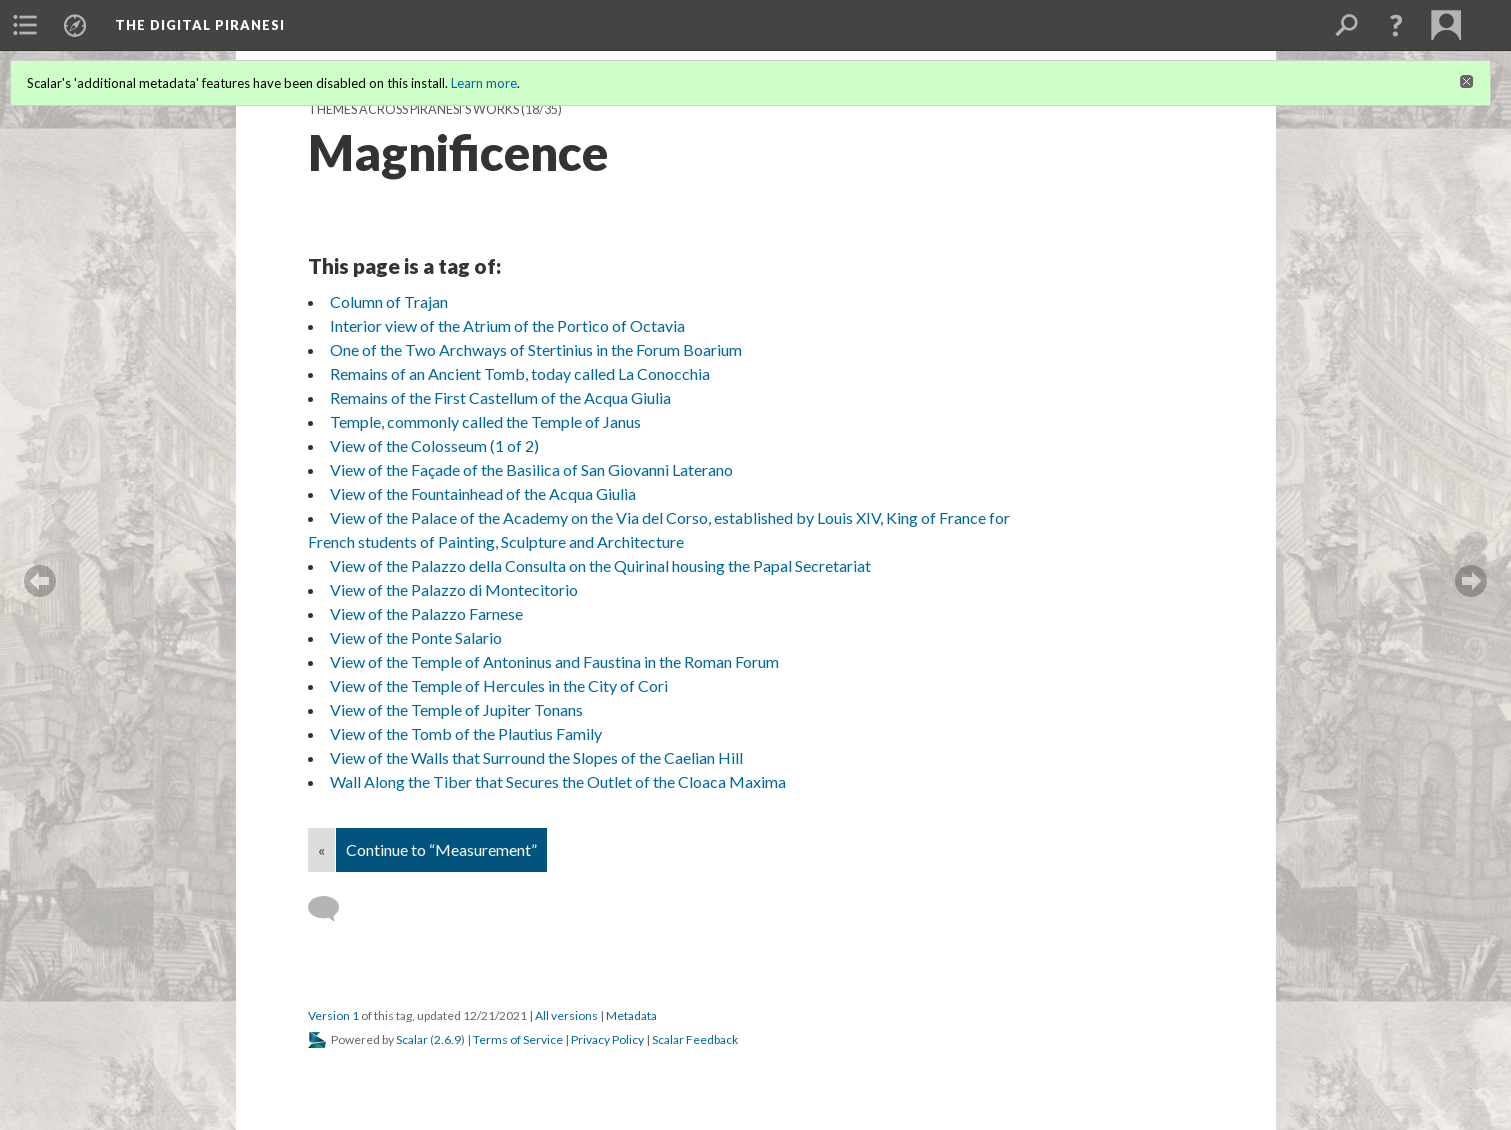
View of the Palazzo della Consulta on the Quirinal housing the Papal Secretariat (600, 565)
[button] (1396, 25)
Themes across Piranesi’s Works (413, 109)
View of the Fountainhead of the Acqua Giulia (483, 493)
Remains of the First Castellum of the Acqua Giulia (500, 397)
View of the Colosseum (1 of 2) (434, 445)
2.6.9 (447, 1039)
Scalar (412, 1039)
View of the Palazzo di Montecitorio (454, 589)
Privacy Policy (607, 1039)
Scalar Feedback (695, 1039)
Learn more (484, 83)
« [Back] (321, 849)
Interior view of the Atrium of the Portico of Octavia (507, 325)
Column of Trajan (389, 301)
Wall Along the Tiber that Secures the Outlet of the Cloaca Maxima (558, 781)
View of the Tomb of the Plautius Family (466, 733)
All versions (566, 1015)
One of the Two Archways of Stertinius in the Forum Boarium (536, 349)
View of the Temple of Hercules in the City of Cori (499, 685)
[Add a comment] (332, 909)
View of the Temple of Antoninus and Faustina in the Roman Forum (554, 661)
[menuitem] (25, 25)
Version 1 (333, 1015)
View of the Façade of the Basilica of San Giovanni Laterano (531, 469)
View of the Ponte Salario (416, 637)
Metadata (631, 1015)
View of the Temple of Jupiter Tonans (456, 709)
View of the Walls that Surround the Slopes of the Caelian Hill (536, 757)
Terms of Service (518, 1039)
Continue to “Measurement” (441, 849)
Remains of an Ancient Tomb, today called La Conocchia (520, 373)
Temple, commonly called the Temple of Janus (485, 421)
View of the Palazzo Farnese (426, 613)
